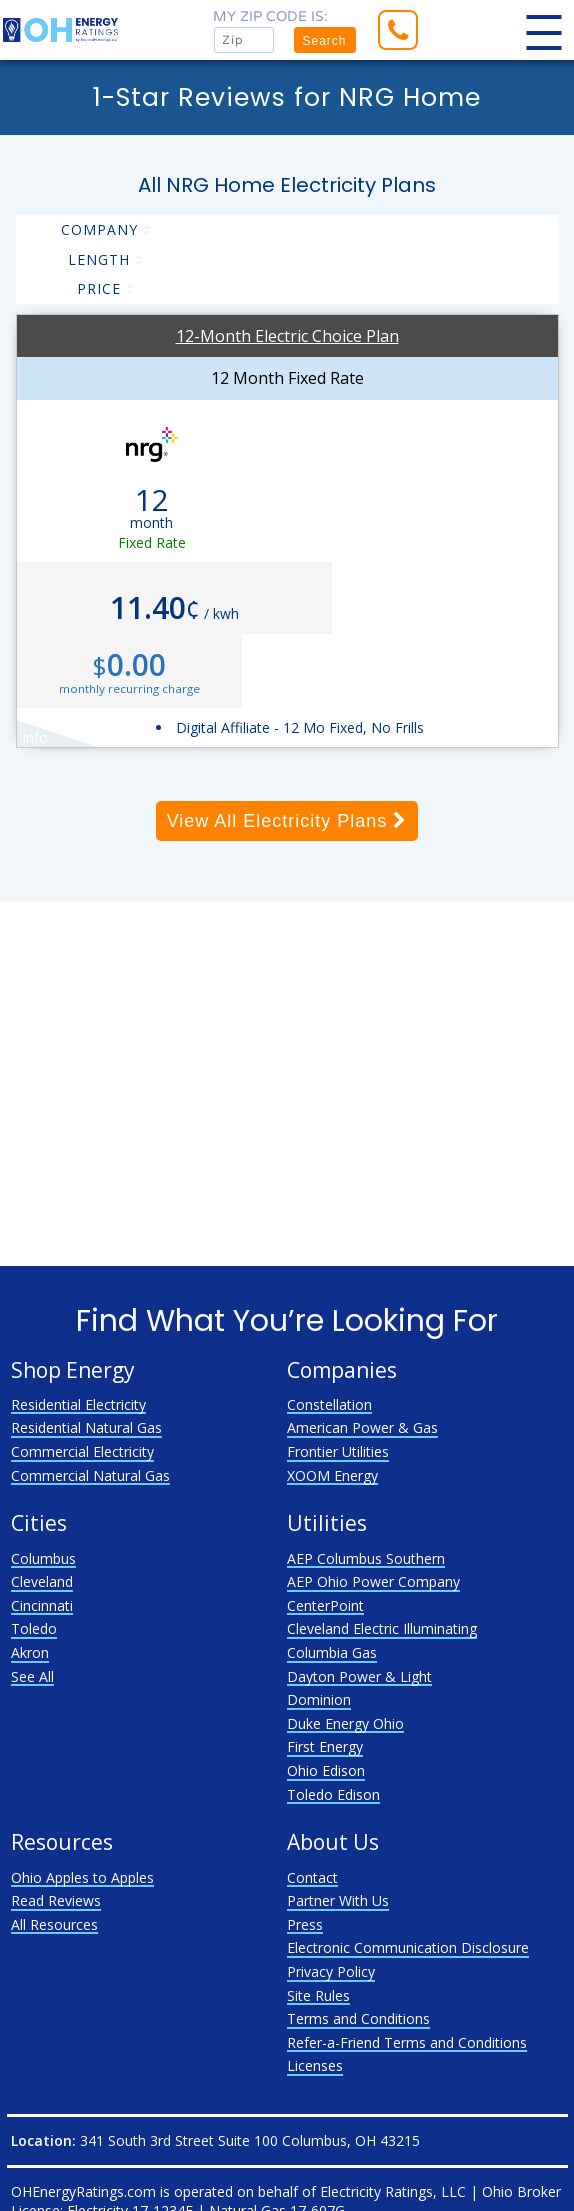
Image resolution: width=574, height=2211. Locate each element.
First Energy (325, 1746)
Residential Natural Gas (86, 1427)
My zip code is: (270, 16)
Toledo (34, 1628)
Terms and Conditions (358, 2018)
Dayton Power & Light (359, 1676)
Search (324, 41)
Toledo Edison (333, 1794)
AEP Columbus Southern (366, 1558)
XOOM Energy (332, 1475)
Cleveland (42, 1581)
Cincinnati (42, 1605)
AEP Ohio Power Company (373, 1581)
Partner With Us (338, 1900)
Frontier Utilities (338, 1451)
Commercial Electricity (82, 1451)
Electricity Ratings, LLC (393, 2191)
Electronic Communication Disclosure (408, 1947)
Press (305, 1924)
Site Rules (318, 1995)
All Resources (54, 1924)
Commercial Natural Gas (90, 1475)
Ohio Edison (326, 1770)
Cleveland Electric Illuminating (382, 1628)
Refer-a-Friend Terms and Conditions (407, 2042)
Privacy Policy (331, 1971)
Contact (312, 1877)
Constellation (329, 1404)
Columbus (43, 1558)
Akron (30, 1652)
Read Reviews (56, 1900)
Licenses (315, 2065)
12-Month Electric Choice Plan (287, 336)
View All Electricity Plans (287, 821)
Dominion (319, 1699)
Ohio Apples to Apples (82, 1877)
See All (32, 1676)
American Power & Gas (362, 1427)
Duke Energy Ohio (345, 1723)
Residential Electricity (78, 1404)
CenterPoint (325, 1605)
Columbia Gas (332, 1652)
